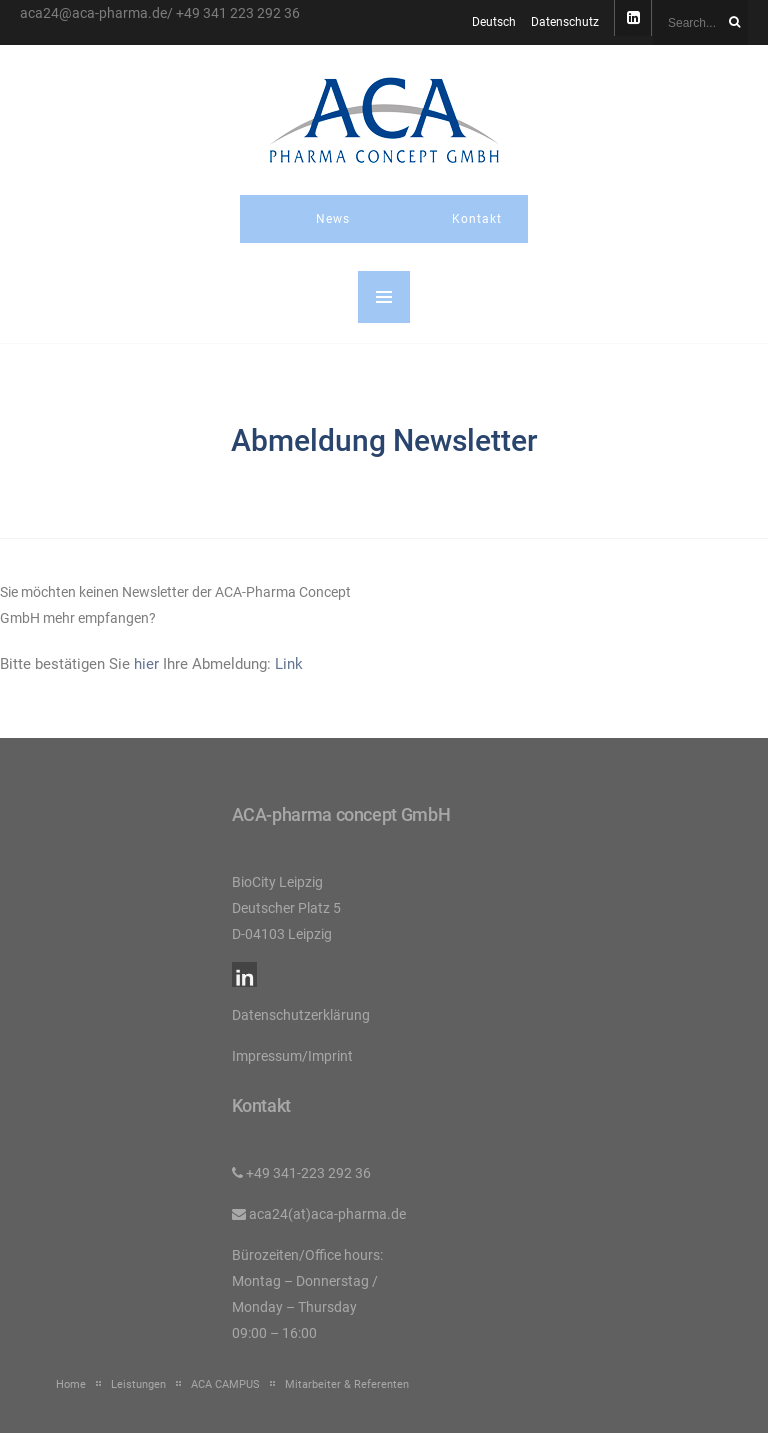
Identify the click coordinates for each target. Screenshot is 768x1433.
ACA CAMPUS (225, 1384)
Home (71, 1384)
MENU (384, 297)
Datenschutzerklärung (301, 1015)
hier (146, 664)
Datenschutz (565, 22)
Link (289, 664)
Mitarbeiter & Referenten (347, 1384)
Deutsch (494, 22)
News (333, 219)
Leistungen (138, 1384)
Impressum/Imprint (292, 1056)
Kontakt (477, 219)
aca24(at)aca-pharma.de (327, 1214)
